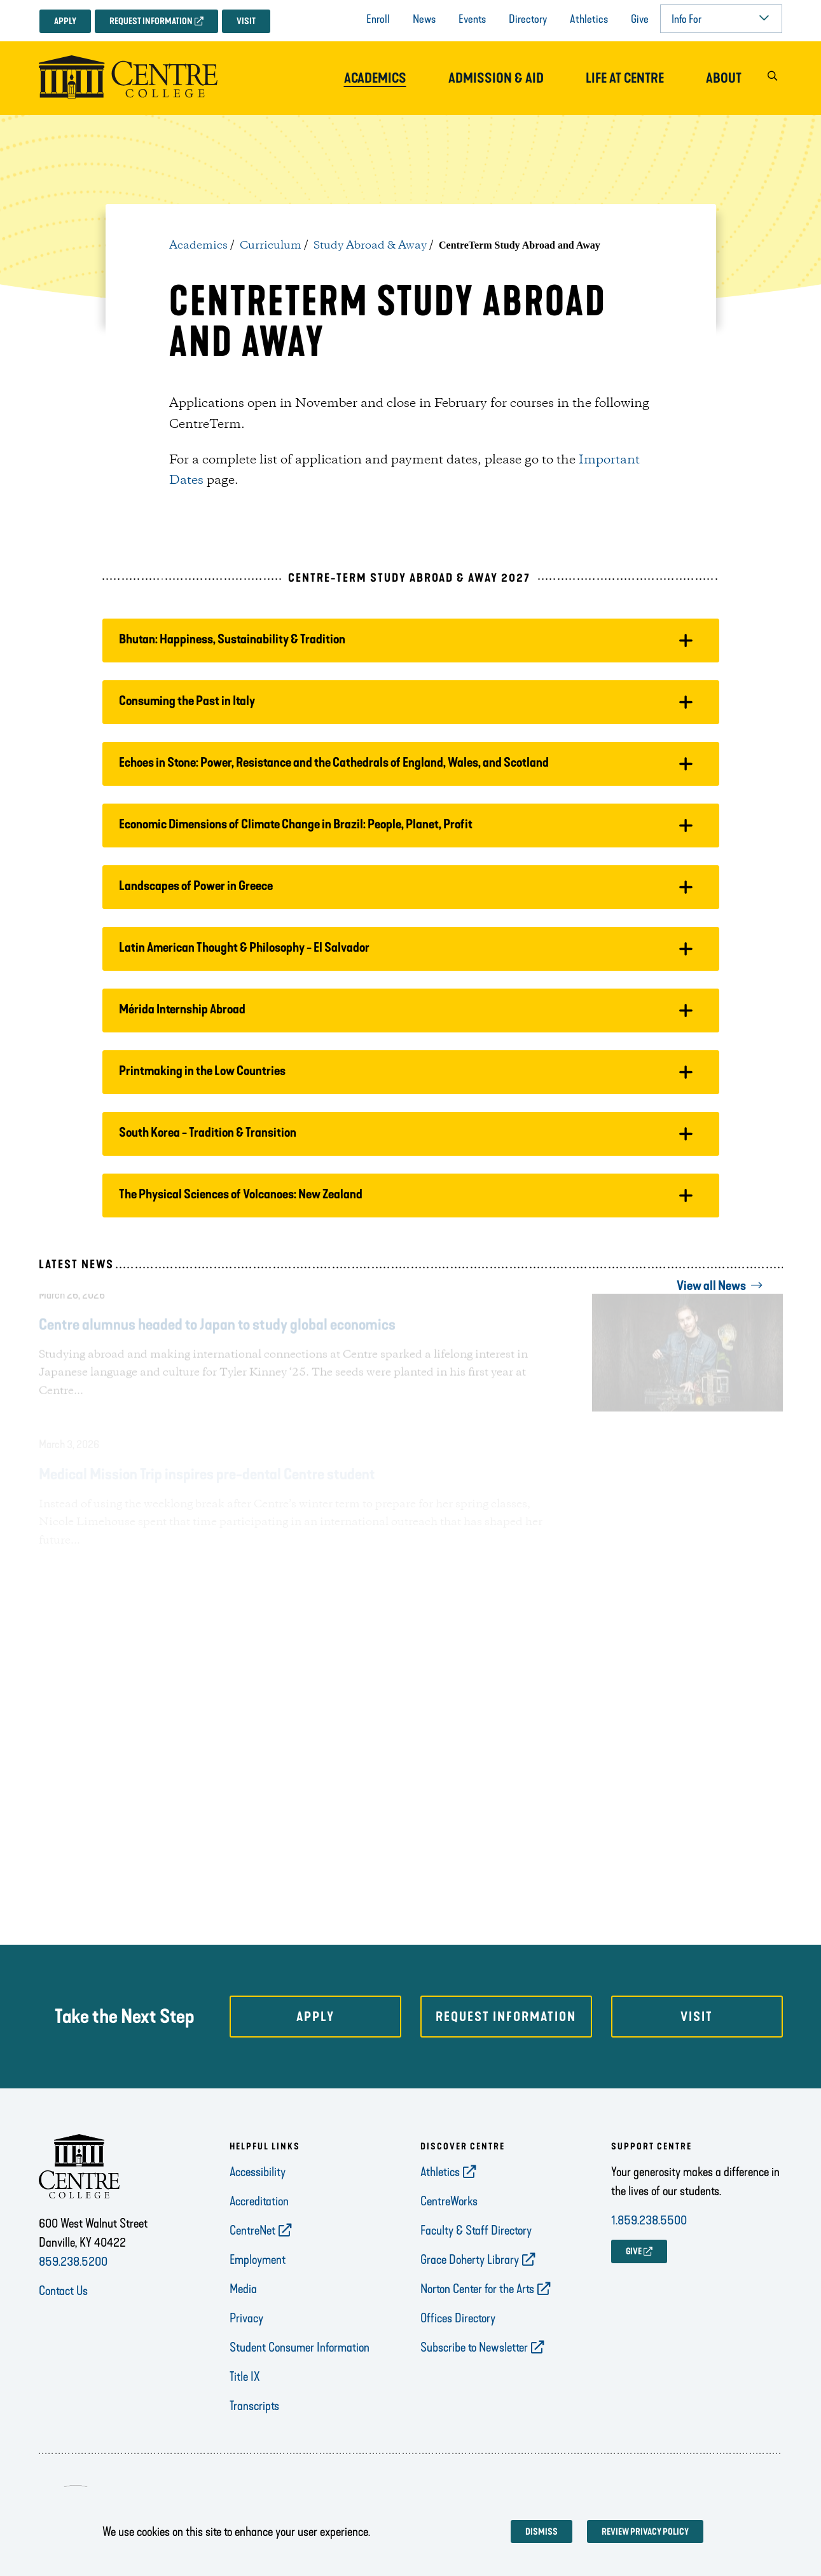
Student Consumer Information (299, 2347)
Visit (246, 21)
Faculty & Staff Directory (476, 2230)
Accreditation (259, 2201)
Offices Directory (457, 2318)
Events (472, 19)
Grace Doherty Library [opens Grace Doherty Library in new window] (469, 2259)
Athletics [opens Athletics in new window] (440, 2171)
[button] (772, 78)
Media (243, 2288)
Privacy (246, 2318)
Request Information (151, 21)
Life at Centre (625, 78)
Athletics (589, 19)
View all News (711, 1285)
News (424, 19)
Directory (528, 19)
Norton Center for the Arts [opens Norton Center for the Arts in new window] (477, 2288)
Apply (65, 21)
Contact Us (63, 2290)
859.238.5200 (73, 2261)
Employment (258, 2259)
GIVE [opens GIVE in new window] (634, 2251)
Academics (375, 78)
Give (640, 19)
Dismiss (541, 2531)
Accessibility (258, 2171)
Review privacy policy (645, 2531)
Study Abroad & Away (370, 245)
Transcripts (254, 2405)
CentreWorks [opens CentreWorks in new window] (449, 2201)
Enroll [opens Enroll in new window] (378, 19)
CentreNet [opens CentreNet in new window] (252, 2230)
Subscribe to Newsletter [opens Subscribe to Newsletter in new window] (474, 2347)
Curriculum (270, 245)
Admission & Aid (496, 78)
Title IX (245, 2376)
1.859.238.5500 (649, 2220)
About (724, 78)
